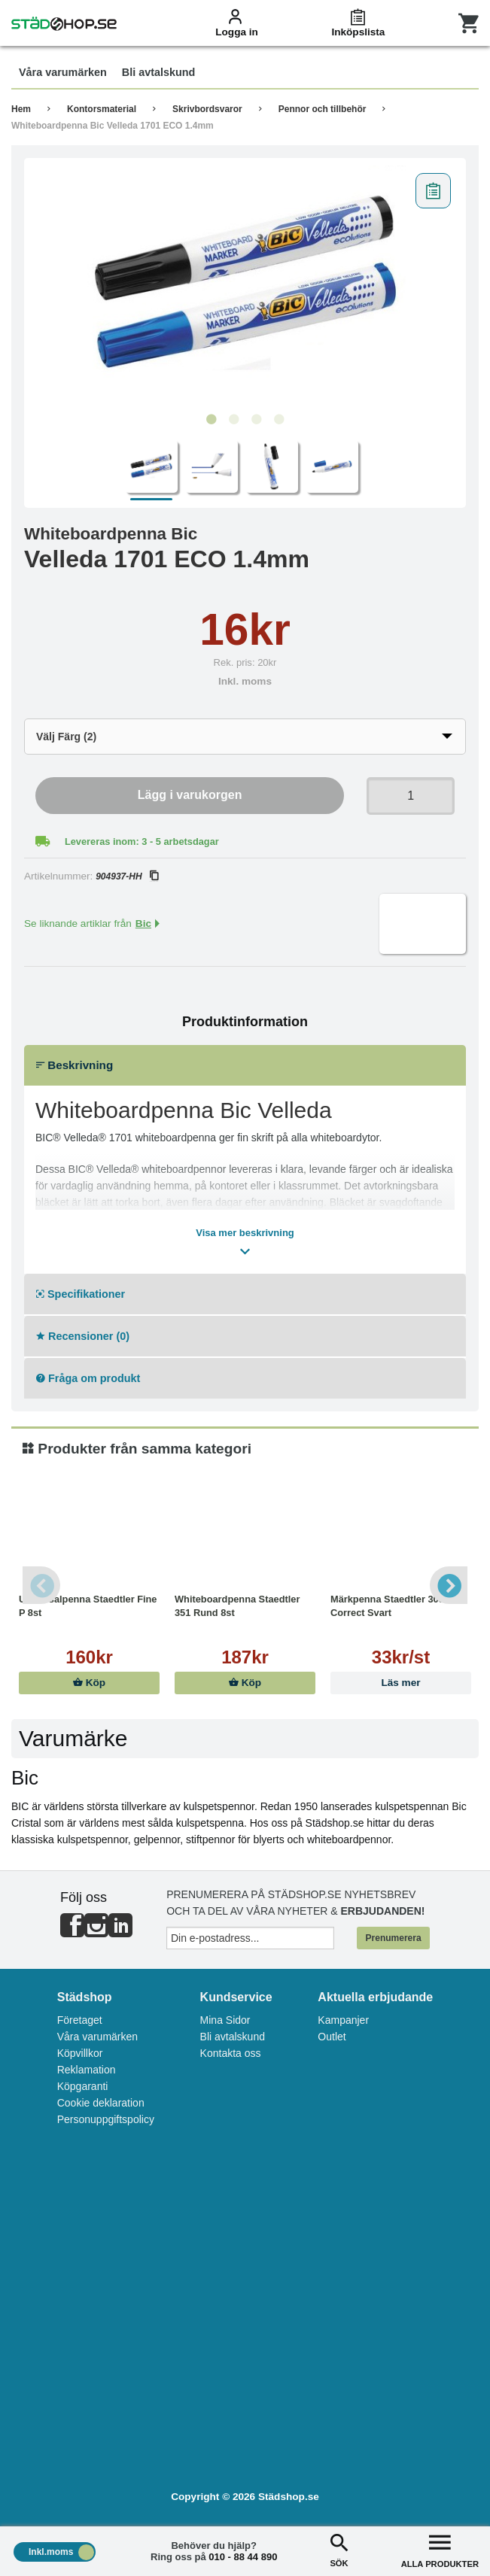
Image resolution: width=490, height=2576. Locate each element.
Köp (89, 1682)
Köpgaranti (82, 2086)
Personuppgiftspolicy (105, 2119)
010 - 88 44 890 (242, 2556)
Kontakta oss (230, 2053)
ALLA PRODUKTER (440, 2549)
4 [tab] (279, 419)
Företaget (79, 2020)
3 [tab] (256, 419)
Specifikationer (80, 1294)
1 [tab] (211, 419)
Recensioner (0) (82, 1336)
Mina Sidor (225, 2020)
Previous (41, 1585)
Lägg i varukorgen (190, 794)
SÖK (339, 2549)
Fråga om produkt (88, 1378)
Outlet (331, 2037)
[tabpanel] (245, 286)
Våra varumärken (97, 2037)
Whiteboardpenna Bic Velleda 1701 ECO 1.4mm (112, 125)
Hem (21, 109)
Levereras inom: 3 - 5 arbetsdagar (142, 841)
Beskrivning (74, 1065)
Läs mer (400, 1682)
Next (448, 1585)
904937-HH (126, 876)
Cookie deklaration (101, 2103)
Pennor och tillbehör (322, 109)
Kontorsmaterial (101, 109)
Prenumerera (394, 1938)
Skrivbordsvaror (207, 109)
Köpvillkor (80, 2053)
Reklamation (86, 2070)
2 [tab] (234, 419)
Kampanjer (343, 2020)
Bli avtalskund (232, 2037)
